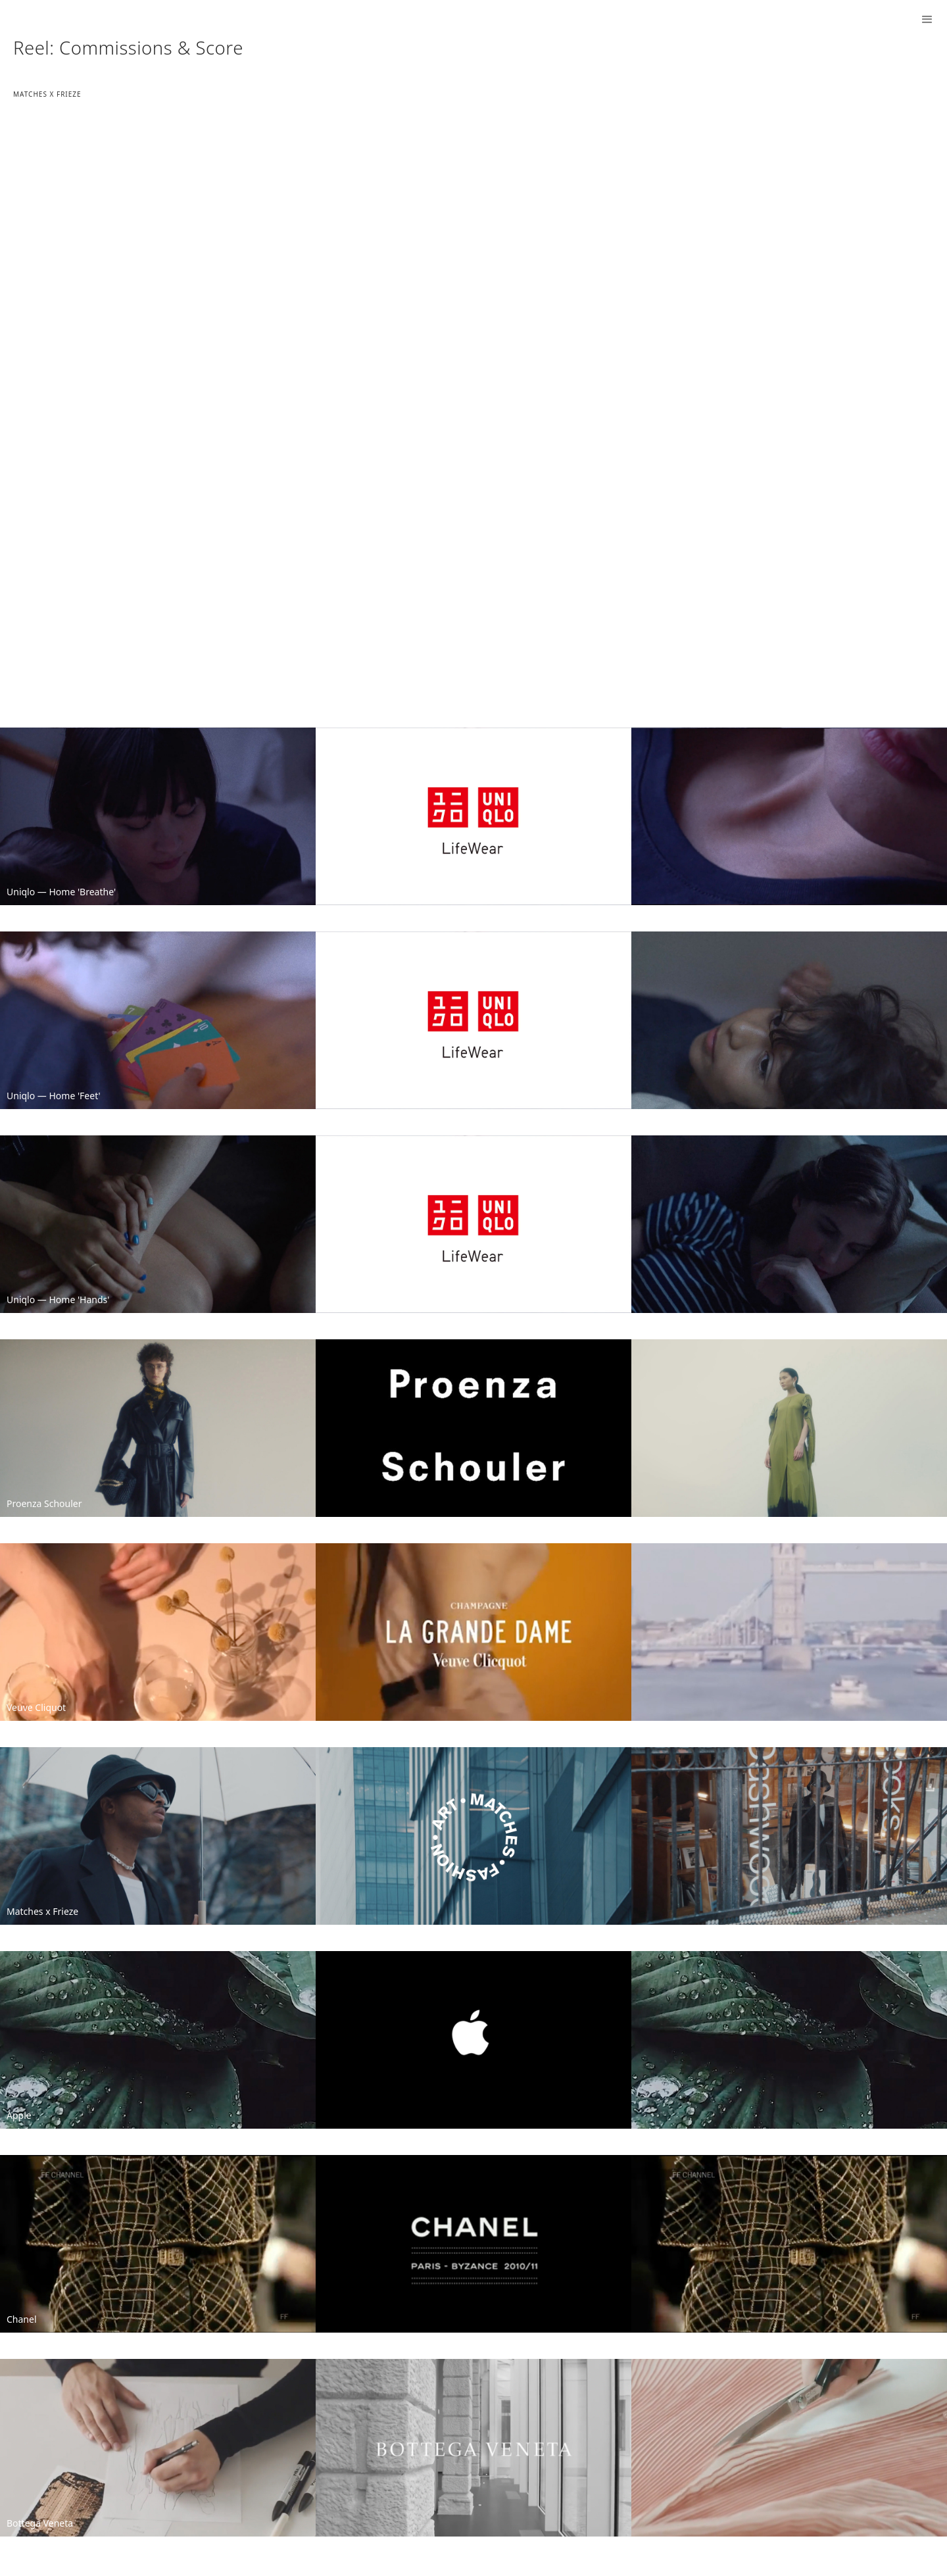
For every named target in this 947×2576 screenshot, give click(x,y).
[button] (927, 19)
